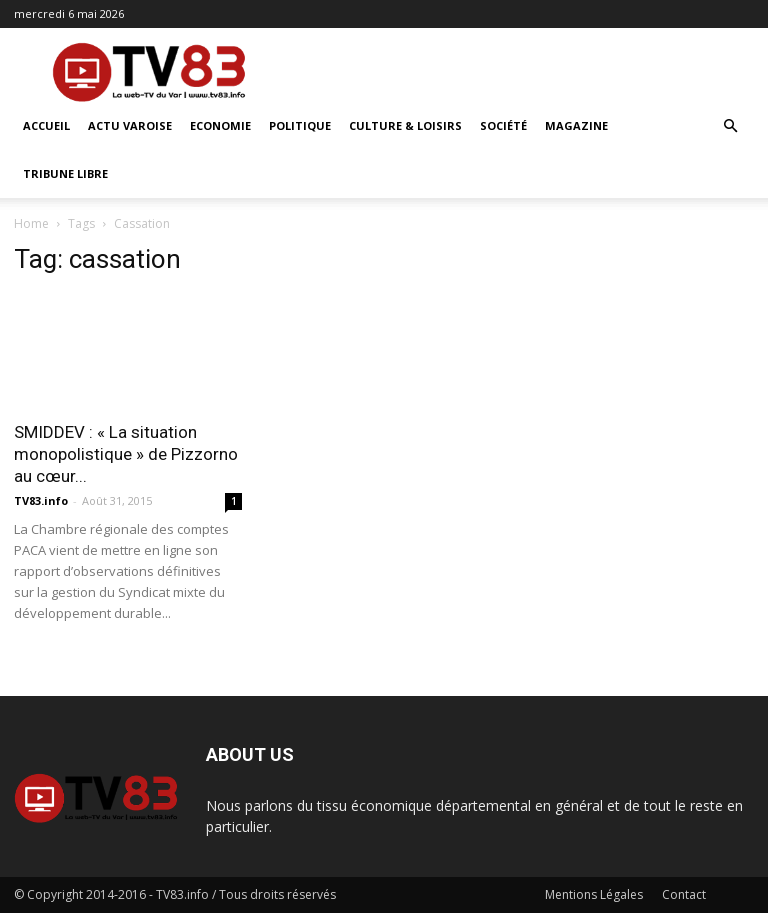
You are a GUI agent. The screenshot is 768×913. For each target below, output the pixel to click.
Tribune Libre (65, 173)
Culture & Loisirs (405, 125)
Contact (684, 894)
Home (31, 223)
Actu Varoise (130, 125)
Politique (300, 125)
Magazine (576, 125)
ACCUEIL (46, 125)
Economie (220, 125)
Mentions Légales (594, 894)
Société (503, 125)
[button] (730, 126)
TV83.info (41, 500)
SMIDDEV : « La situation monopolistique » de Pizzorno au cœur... (126, 454)
